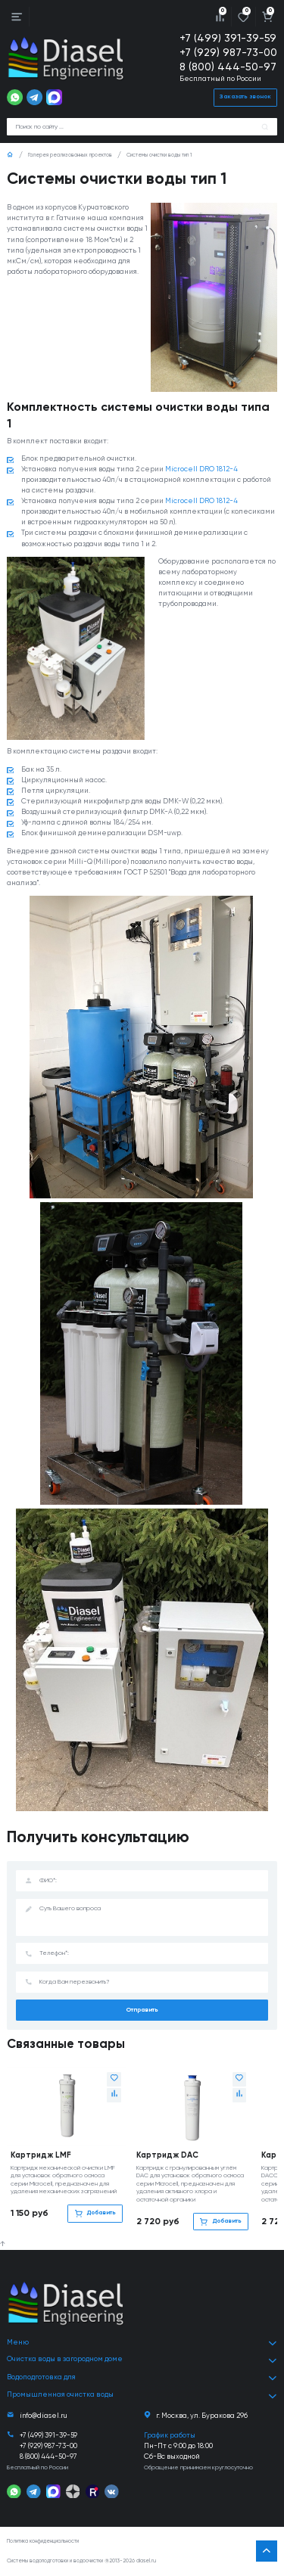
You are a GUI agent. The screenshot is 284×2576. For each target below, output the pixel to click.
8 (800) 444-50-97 (227, 67)
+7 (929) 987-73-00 (228, 53)
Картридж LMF (41, 2155)
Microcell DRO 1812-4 (201, 469)
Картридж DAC (167, 2155)
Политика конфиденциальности (43, 2541)
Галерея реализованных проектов (70, 155)
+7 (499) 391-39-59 (227, 38)
